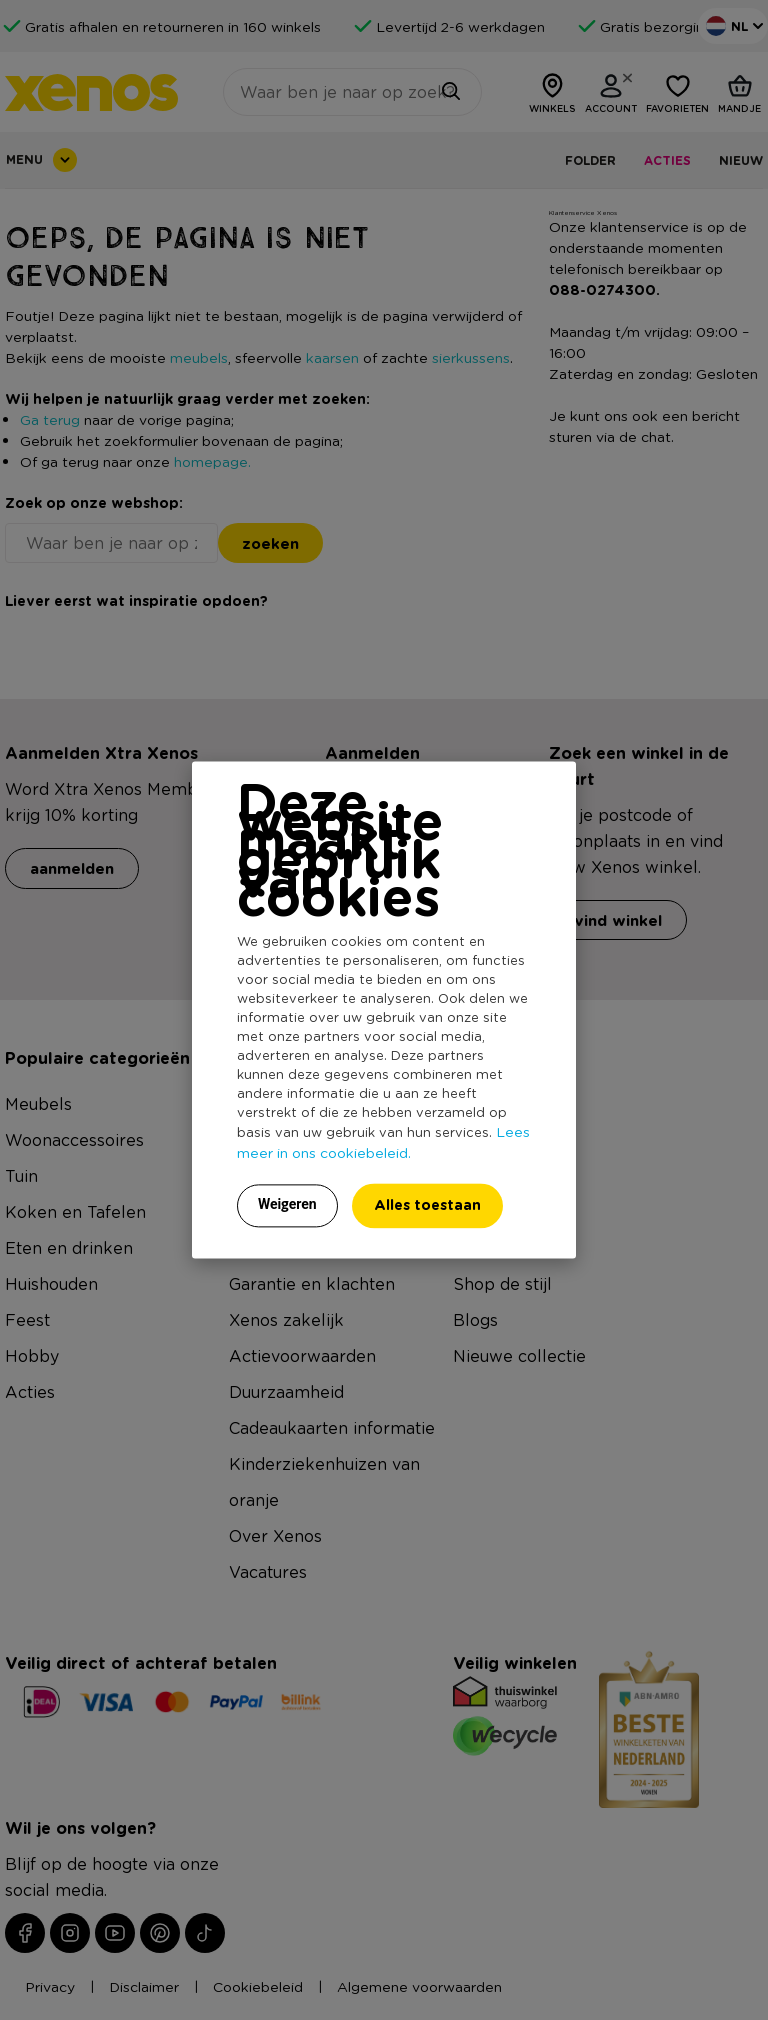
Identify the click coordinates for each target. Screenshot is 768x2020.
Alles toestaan (427, 1205)
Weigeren (287, 1205)
